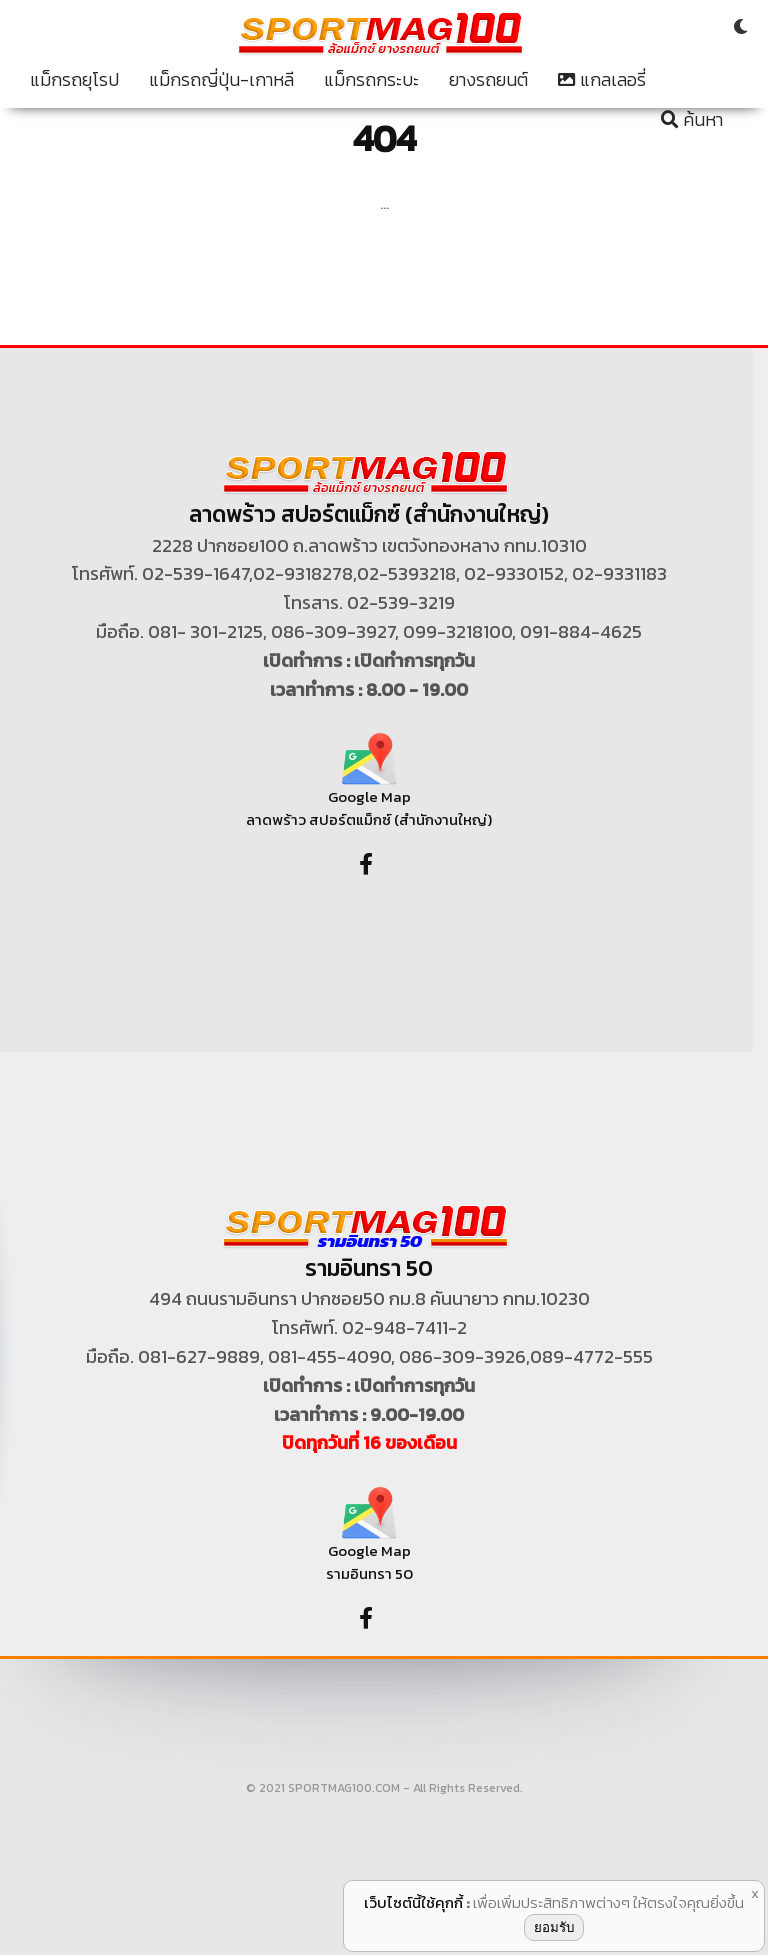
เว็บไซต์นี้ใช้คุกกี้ (413, 1902)
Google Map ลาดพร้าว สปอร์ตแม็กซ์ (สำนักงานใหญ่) (369, 788)
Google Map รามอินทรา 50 (369, 1542)
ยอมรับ (554, 1927)
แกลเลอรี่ (602, 80)
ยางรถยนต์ (488, 80)
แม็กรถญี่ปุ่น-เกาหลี (221, 80)
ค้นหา (692, 120)
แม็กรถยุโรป (74, 80)
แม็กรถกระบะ (371, 80)
